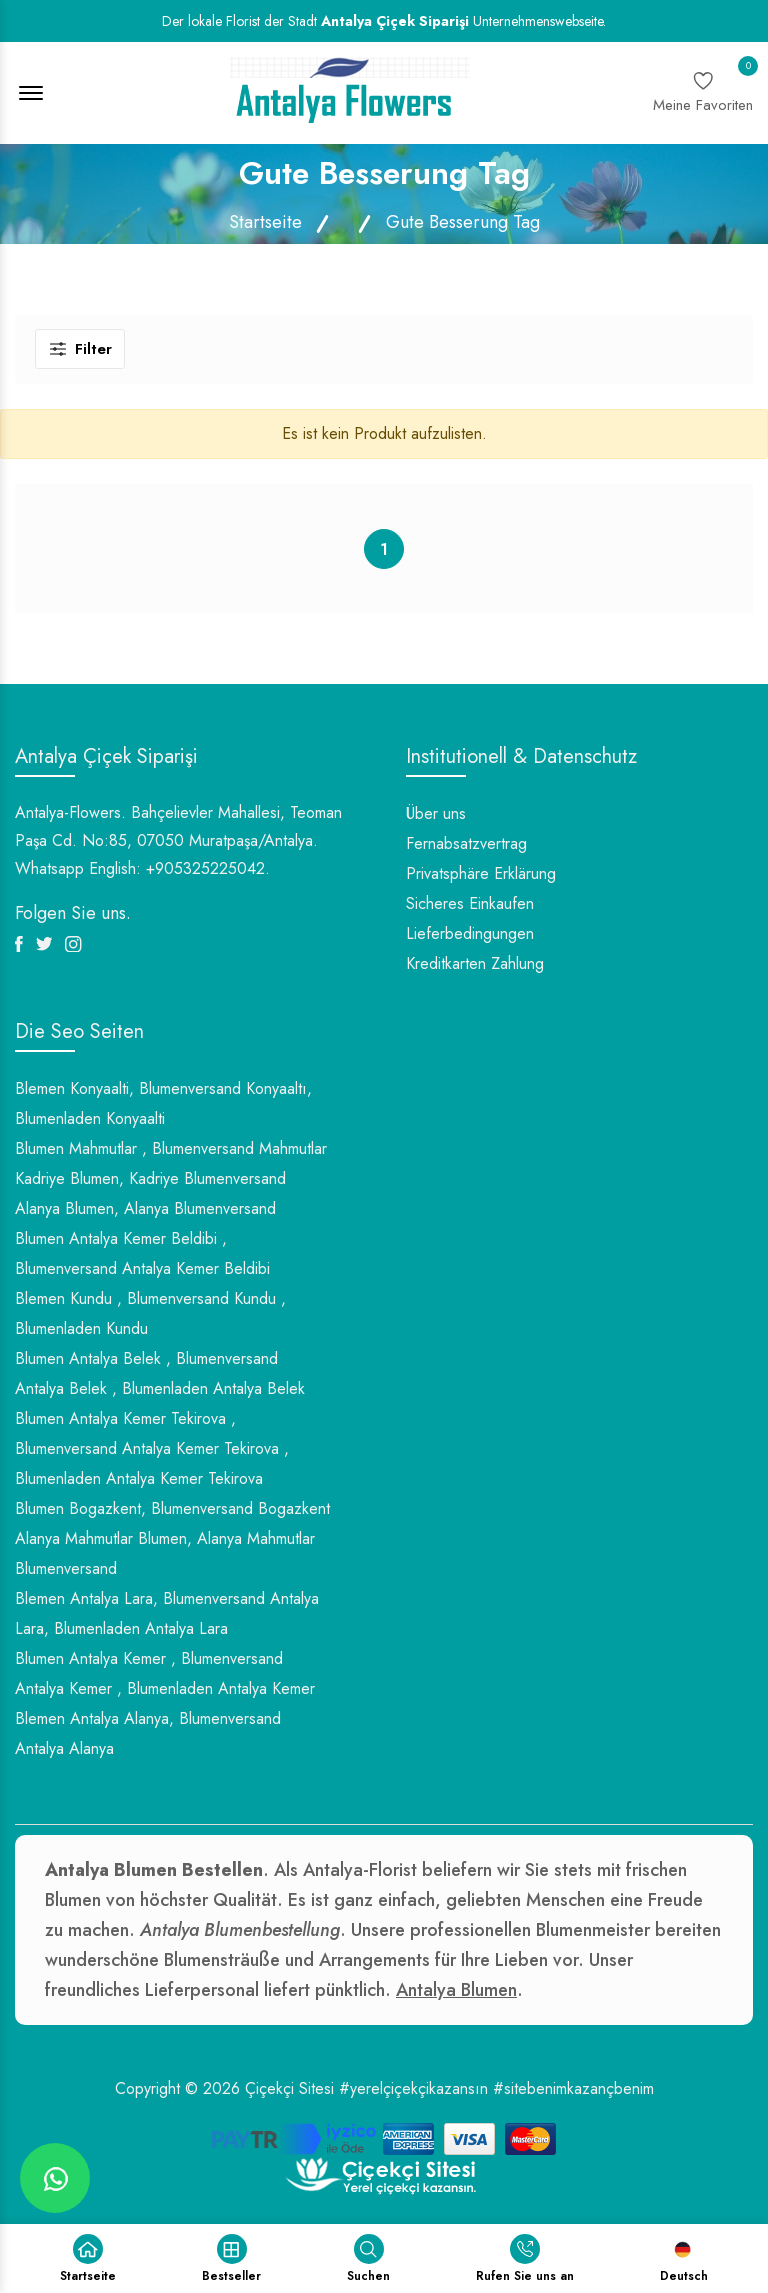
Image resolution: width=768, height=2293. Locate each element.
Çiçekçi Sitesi (289, 2088)
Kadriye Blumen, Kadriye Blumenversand (150, 1178)
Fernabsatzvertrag (466, 843)
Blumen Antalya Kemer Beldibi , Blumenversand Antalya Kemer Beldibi (142, 1253)
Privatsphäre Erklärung (481, 873)
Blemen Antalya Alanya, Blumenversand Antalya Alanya (148, 1733)
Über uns (436, 813)
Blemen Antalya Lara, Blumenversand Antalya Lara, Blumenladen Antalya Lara (167, 1613)
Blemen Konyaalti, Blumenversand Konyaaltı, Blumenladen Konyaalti (163, 1103)
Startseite (265, 222)
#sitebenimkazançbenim (573, 2088)
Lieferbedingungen (470, 933)
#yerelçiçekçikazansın (413, 2088)
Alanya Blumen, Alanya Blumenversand (145, 1208)
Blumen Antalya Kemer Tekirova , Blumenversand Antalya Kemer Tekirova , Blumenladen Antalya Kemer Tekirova (152, 1448)
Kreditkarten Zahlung (475, 963)
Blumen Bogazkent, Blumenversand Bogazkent (172, 1508)
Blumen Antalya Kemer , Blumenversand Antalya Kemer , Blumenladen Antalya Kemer (165, 1673)
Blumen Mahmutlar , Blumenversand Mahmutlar (171, 1148)
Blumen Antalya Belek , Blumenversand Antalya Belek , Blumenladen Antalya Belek (160, 1373)
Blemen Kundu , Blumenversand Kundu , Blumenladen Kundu (150, 1313)
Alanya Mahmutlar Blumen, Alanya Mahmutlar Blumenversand (165, 1553)
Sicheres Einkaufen (470, 903)
